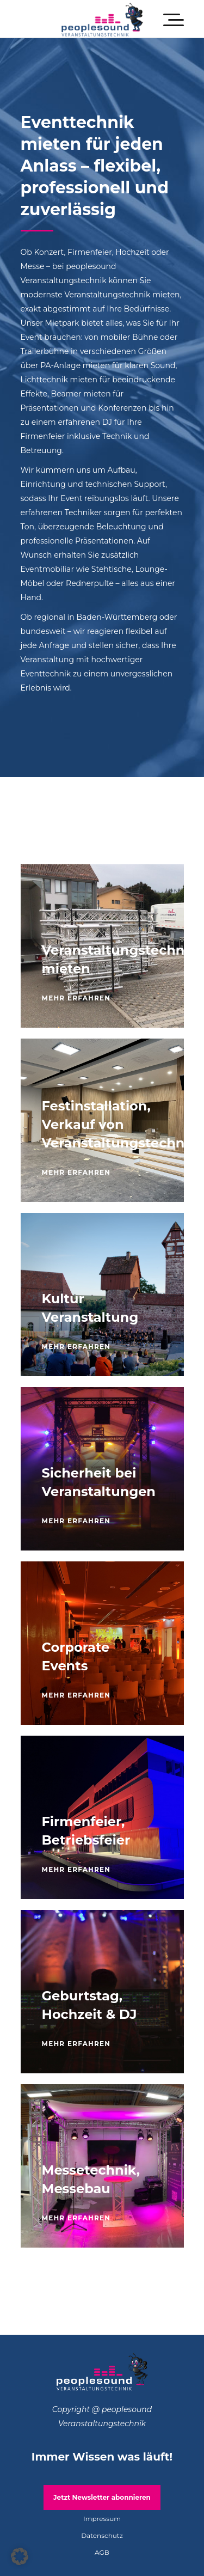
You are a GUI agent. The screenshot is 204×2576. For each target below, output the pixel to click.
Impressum (102, 2518)
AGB (102, 2552)
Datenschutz (102, 2535)
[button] (19, 2556)
